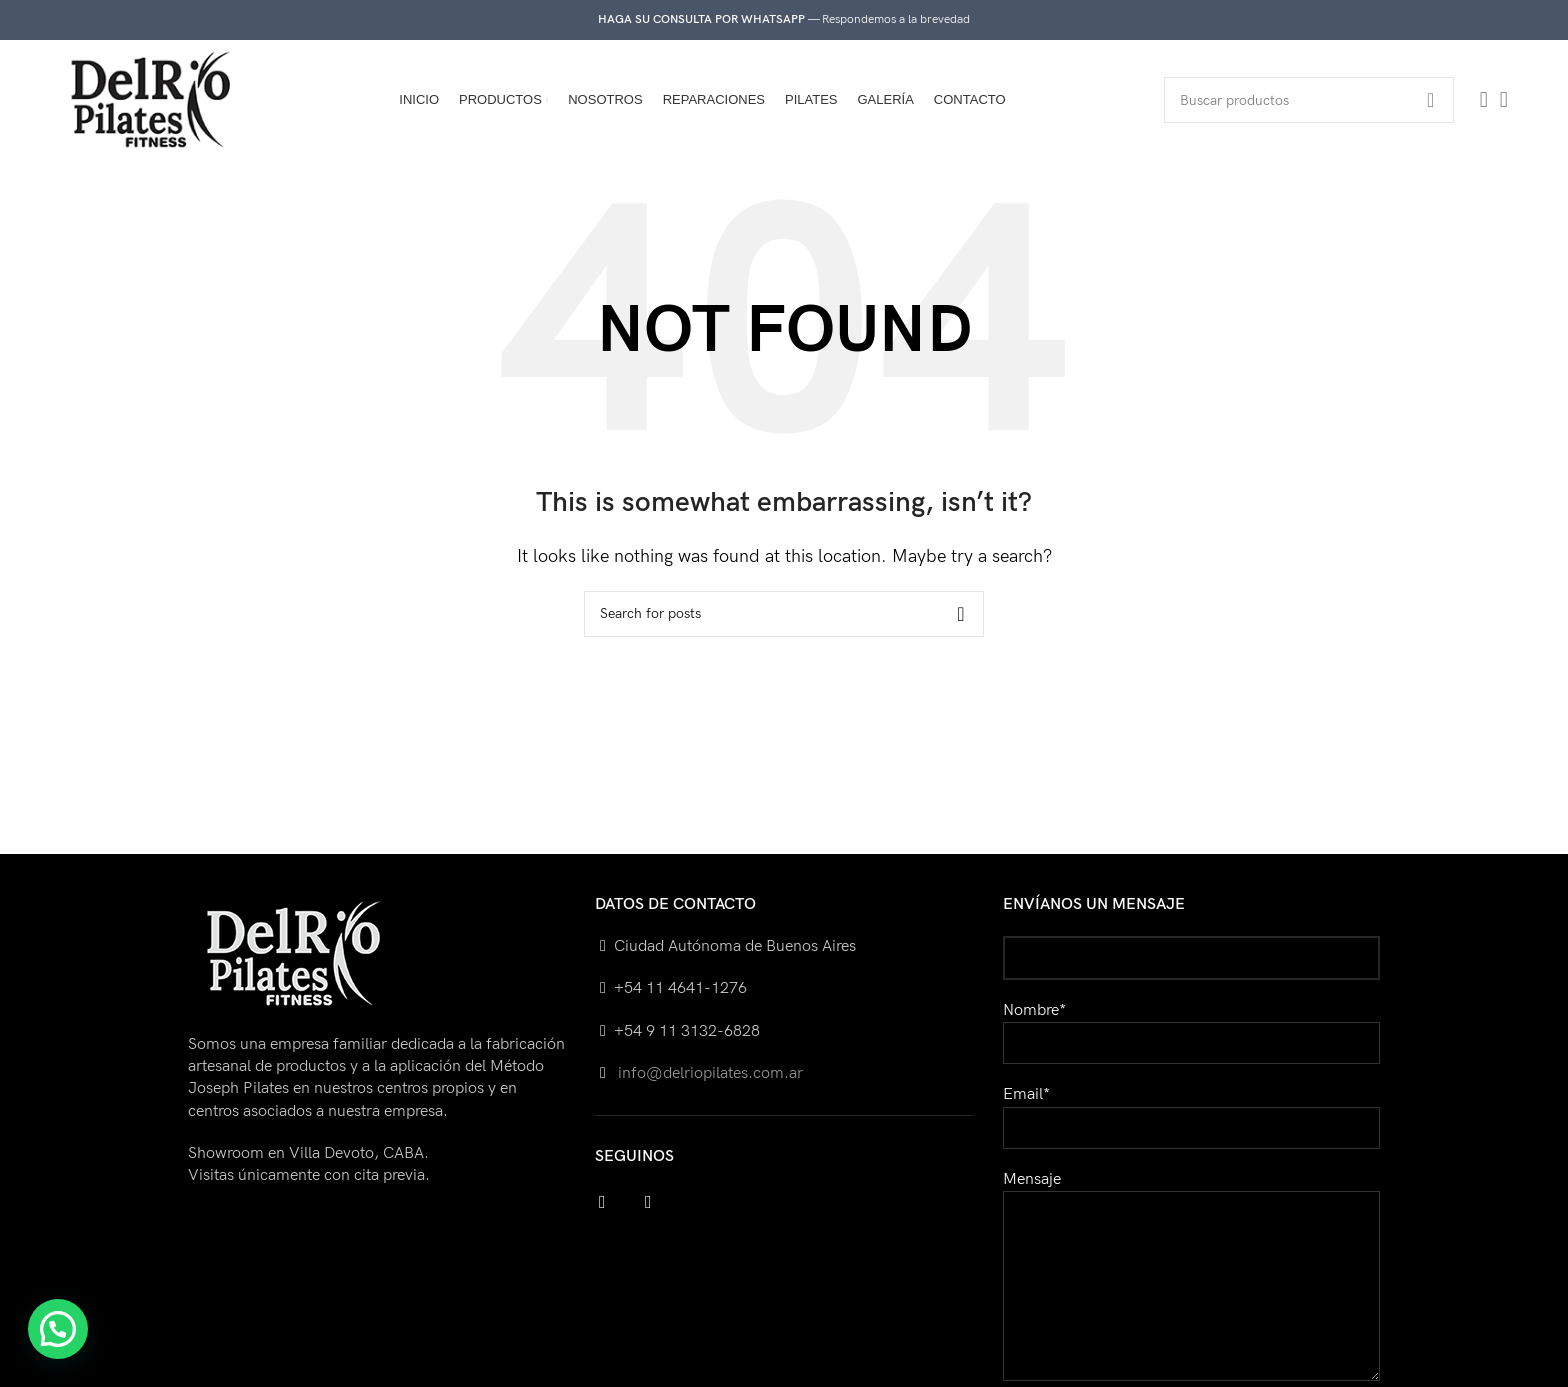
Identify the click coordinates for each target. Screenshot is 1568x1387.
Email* (1191, 1110)
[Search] (1309, 100)
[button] (58, 1329)
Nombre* (1191, 1026)
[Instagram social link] (1504, 100)
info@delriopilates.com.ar (708, 1073)
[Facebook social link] (1484, 100)
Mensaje (1191, 1232)
